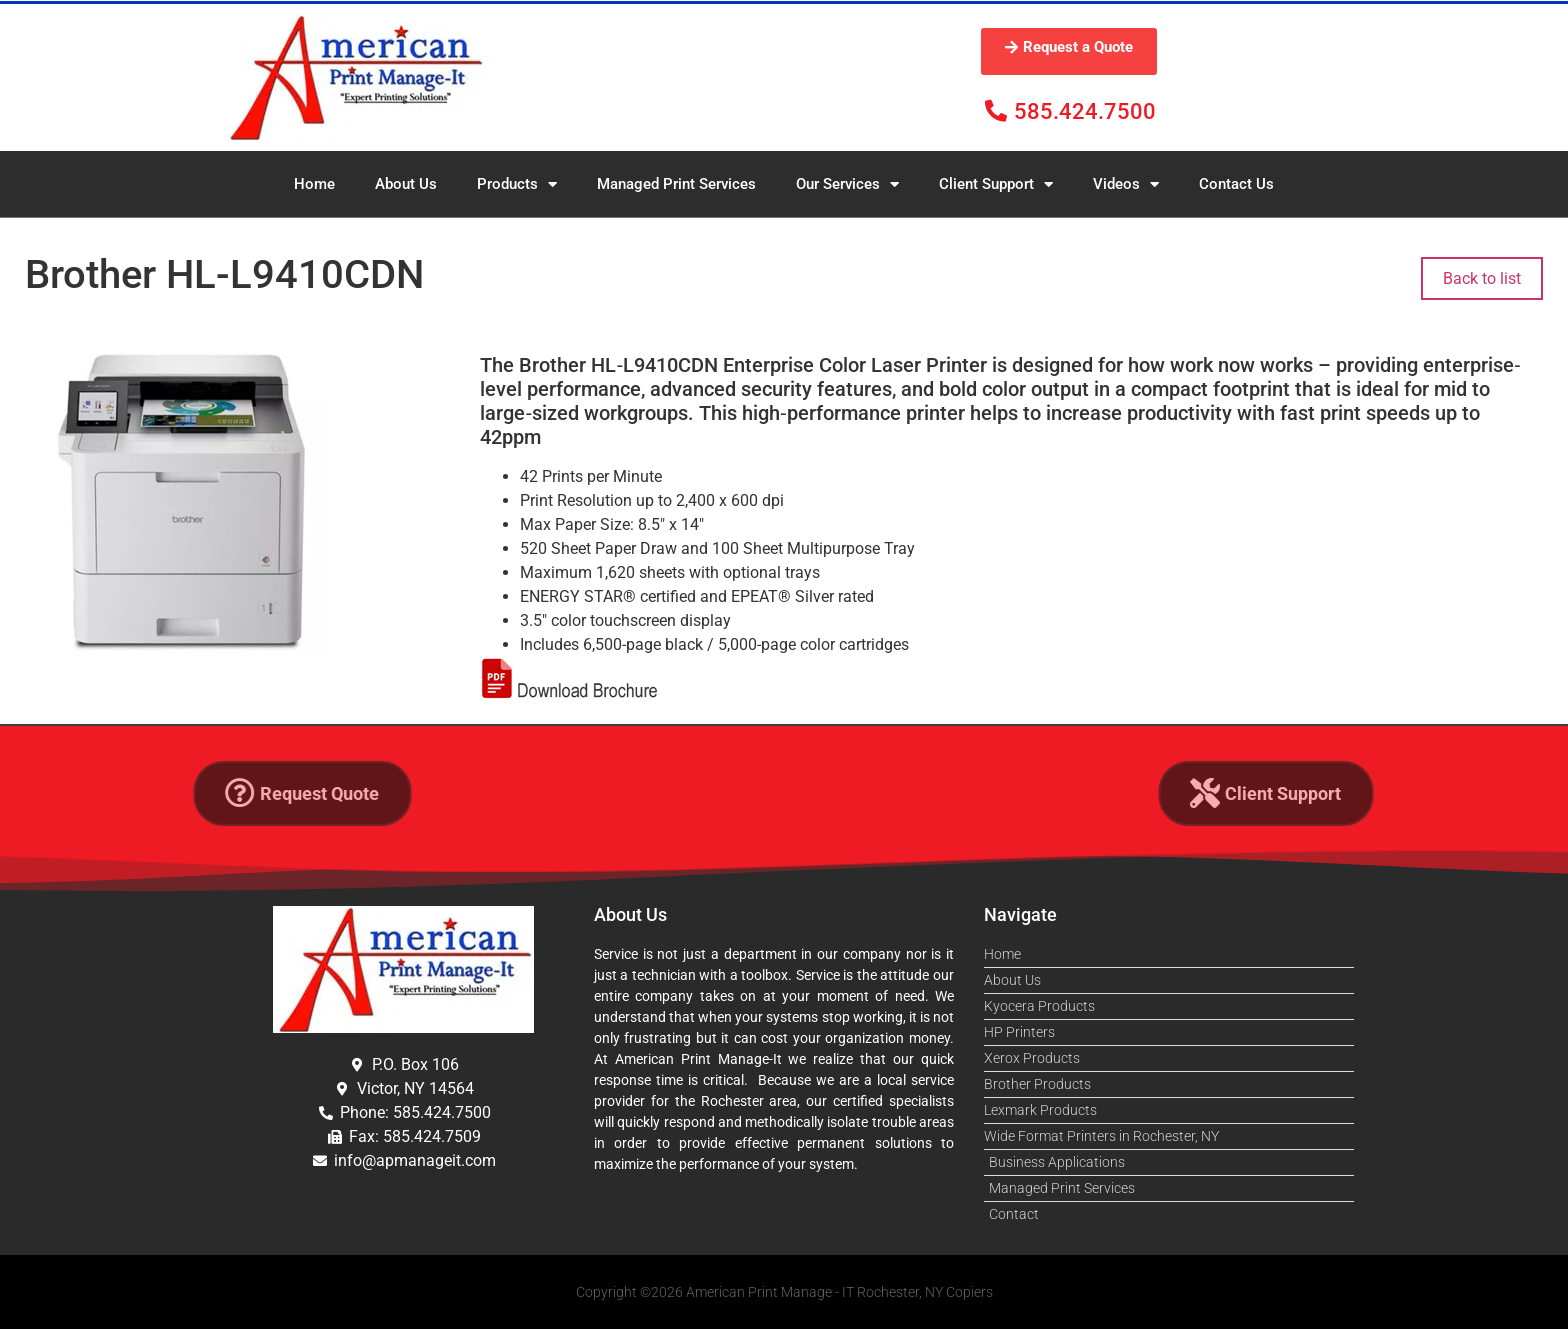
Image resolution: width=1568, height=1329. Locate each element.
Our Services (847, 184)
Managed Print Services (676, 184)
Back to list (1482, 278)
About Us (406, 184)
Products (517, 184)
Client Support (996, 184)
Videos (1126, 184)
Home (314, 184)
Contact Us (1236, 184)
